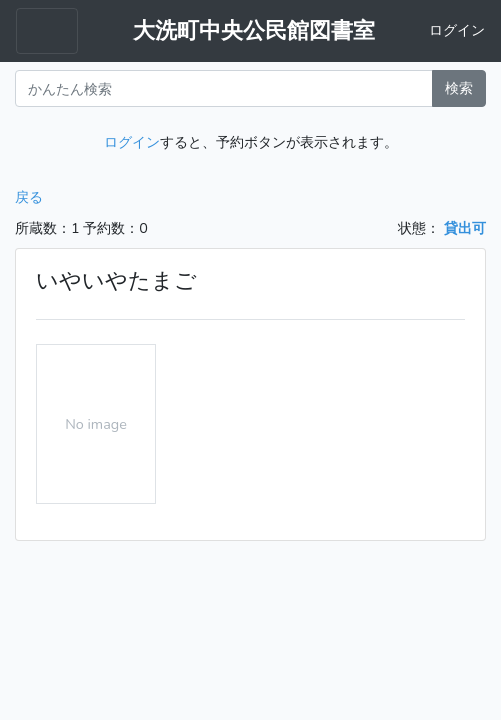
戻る (29, 197)
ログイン (457, 30)
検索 (459, 88)
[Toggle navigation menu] (47, 31)
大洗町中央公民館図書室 (254, 31)
